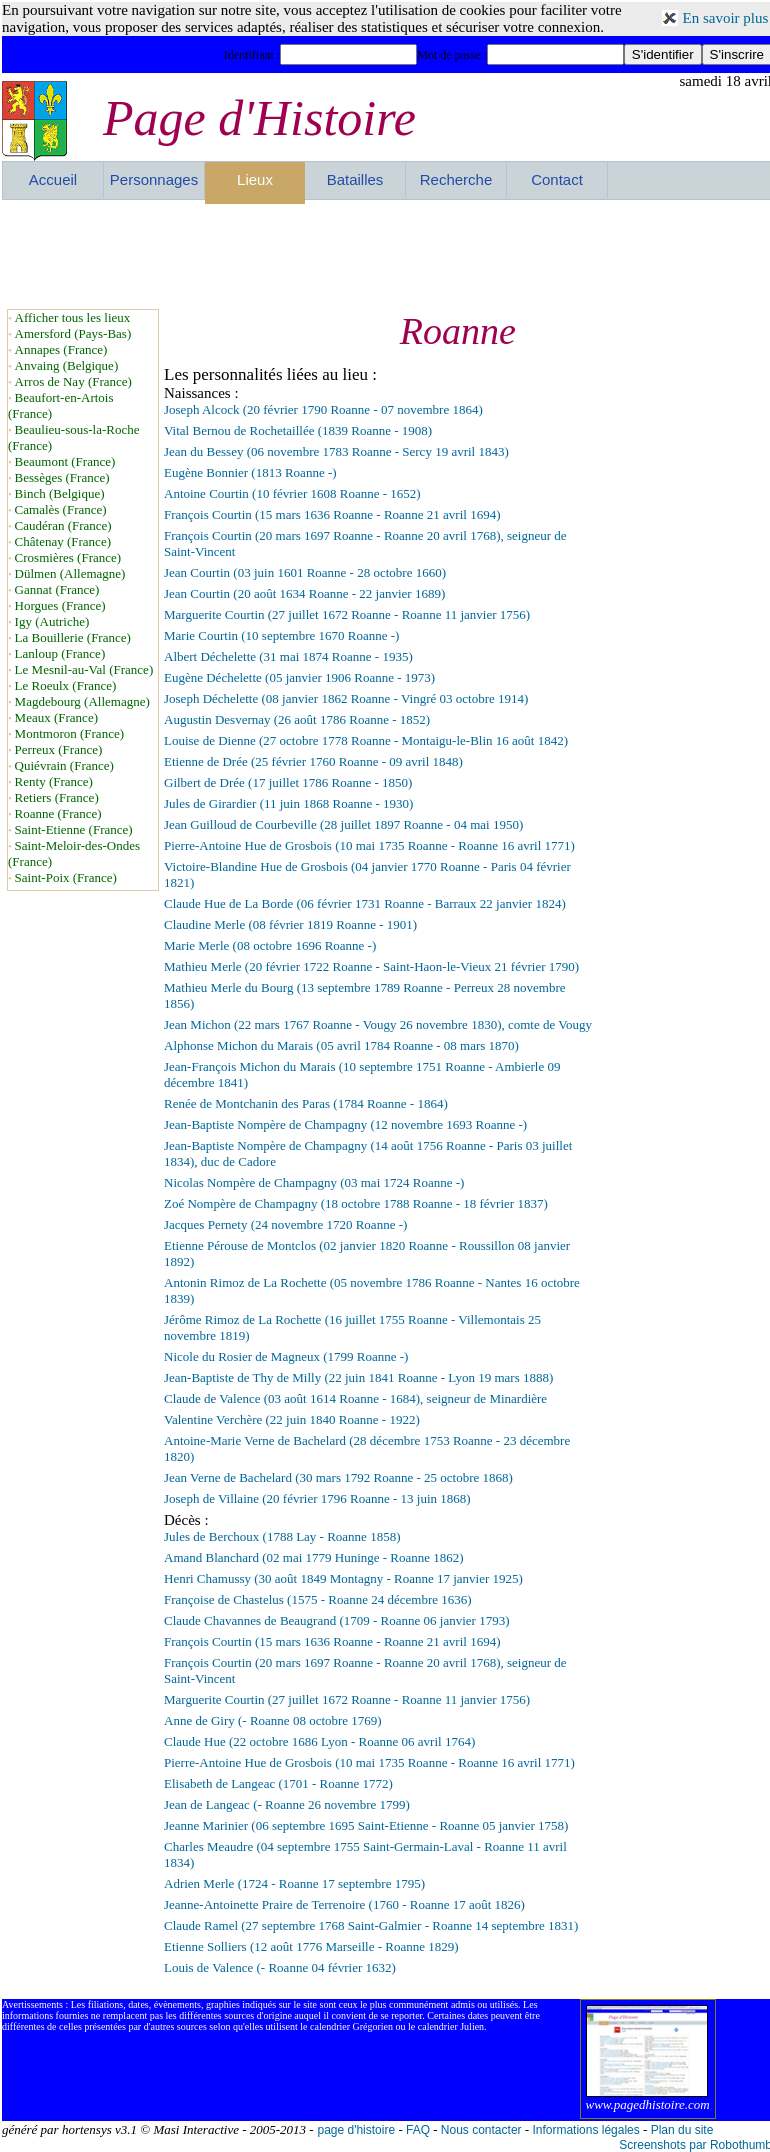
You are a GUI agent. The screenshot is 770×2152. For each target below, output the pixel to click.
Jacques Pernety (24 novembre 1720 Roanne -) (285, 1224)
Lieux (255, 179)
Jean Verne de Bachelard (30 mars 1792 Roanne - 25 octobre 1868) (338, 1477)
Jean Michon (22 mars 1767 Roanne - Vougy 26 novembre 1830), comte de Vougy (378, 1024)
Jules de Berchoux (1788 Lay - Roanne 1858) (282, 1536)
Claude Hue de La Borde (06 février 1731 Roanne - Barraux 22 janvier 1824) (365, 903)
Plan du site (682, 2130)
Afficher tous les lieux (73, 317)
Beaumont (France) (65, 461)
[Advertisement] (387, 254)
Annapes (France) (61, 349)
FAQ (418, 2130)
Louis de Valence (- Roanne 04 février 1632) (280, 1967)
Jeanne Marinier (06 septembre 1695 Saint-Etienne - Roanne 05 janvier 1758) (366, 1825)
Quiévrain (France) (64, 765)
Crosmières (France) (68, 557)
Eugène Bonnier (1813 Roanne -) (250, 472)
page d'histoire (356, 2130)
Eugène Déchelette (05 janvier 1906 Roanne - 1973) (299, 677)
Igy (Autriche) (52, 621)
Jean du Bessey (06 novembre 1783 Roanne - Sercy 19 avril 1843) (336, 451)
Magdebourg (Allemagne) (82, 701)
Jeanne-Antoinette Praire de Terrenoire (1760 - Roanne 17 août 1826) (344, 1904)
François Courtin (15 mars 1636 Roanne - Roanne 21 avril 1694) (332, 514)
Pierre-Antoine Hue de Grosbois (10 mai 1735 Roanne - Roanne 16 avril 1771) (369, 845)
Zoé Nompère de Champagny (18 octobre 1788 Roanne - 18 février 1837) (356, 1203)
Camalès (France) (61, 509)
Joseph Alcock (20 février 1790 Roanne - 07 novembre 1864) (323, 409)
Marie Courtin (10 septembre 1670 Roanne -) (281, 635)
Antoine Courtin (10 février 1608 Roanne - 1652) (292, 493)
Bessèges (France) (62, 477)
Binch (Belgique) (60, 493)
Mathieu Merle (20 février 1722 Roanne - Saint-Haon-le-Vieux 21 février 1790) (371, 966)
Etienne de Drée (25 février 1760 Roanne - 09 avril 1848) (313, 761)
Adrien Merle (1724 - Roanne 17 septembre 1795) (294, 1883)
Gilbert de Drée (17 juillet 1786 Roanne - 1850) (288, 782)
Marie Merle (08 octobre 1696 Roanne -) (270, 945)
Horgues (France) (60, 605)
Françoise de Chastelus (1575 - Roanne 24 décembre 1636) (318, 1599)
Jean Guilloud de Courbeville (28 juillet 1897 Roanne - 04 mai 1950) (343, 824)
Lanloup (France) (60, 653)
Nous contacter (481, 2130)
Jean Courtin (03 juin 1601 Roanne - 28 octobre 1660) (305, 572)
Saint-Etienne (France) (74, 829)
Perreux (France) (59, 749)
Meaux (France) (56, 717)
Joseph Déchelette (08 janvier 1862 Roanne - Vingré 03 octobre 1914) (346, 698)
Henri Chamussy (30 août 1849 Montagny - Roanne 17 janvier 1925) (343, 1578)
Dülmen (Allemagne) (70, 573)
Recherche (456, 179)
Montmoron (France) (69, 733)
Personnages (154, 179)
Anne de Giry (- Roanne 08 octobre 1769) (273, 1720)
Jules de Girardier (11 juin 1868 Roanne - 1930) (288, 803)
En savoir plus (726, 18)
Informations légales (585, 2130)
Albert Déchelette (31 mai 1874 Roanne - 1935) (288, 656)
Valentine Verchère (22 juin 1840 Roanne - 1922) (292, 1419)
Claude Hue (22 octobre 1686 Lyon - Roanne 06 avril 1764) (319, 1741)
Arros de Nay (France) (73, 381)
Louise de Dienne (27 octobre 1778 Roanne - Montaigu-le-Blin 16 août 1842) (366, 740)
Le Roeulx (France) (66, 685)
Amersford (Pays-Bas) (73, 333)
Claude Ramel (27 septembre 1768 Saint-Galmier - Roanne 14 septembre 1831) (371, 1925)
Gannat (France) (57, 589)
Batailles (355, 179)
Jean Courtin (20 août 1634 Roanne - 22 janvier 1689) (304, 593)
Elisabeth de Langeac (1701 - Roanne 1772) (278, 1783)
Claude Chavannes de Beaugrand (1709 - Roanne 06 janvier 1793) (336, 1620)
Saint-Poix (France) (66, 877)
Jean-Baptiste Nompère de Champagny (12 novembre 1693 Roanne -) (345, 1124)
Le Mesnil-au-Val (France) (84, 669)
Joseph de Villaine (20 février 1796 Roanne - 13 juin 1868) (317, 1498)
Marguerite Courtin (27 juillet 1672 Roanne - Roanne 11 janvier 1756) (347, 614)
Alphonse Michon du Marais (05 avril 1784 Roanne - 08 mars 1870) (341, 1045)
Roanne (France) (58, 813)
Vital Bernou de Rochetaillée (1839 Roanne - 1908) (298, 430)
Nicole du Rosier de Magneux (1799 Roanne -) (286, 1356)
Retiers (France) (57, 797)
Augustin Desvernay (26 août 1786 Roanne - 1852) (297, 719)
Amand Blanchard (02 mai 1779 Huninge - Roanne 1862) (314, 1557)
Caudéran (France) (63, 525)
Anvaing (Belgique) (67, 365)
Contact (557, 179)
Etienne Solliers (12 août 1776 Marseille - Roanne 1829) (311, 1946)
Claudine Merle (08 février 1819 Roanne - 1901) (290, 924)
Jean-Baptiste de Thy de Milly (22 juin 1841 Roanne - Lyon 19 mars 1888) (358, 1377)
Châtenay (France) (63, 541)
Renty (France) (54, 781)
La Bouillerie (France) (73, 637)
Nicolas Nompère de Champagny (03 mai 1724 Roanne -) (314, 1182)
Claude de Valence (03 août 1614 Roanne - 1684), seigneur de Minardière (355, 1398)
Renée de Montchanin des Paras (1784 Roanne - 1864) (306, 1103)
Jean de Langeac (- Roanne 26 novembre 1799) (287, 1804)
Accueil (53, 179)
